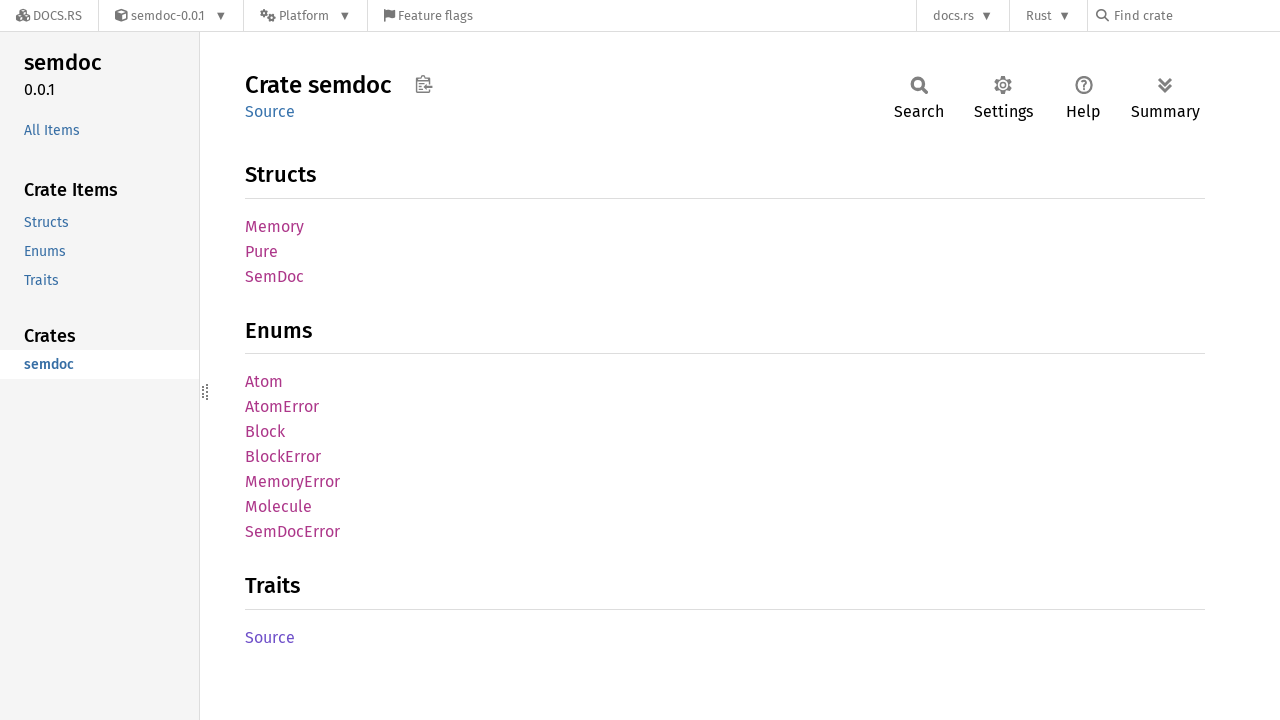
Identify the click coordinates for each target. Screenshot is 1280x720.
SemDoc (274, 276)
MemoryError (292, 481)
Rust (1039, 15)
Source (270, 111)
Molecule (278, 506)
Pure (261, 251)
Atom (264, 381)
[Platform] (305, 15)
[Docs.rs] (49, 15)
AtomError (282, 406)
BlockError (283, 456)
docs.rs (953, 15)
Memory (274, 226)
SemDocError (292, 531)
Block (265, 431)
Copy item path (423, 84)
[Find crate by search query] (1196, 15)
